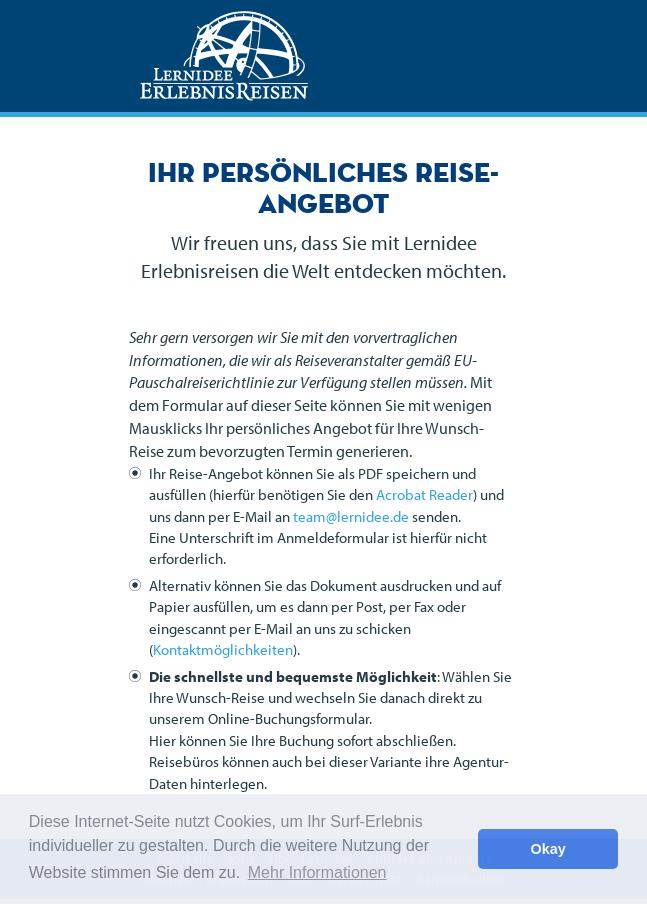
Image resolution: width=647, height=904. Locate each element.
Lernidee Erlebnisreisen (224, 56)
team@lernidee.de (351, 516)
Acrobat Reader (424, 494)
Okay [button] (548, 849)
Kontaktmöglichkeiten (223, 649)
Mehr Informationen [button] (317, 872)
